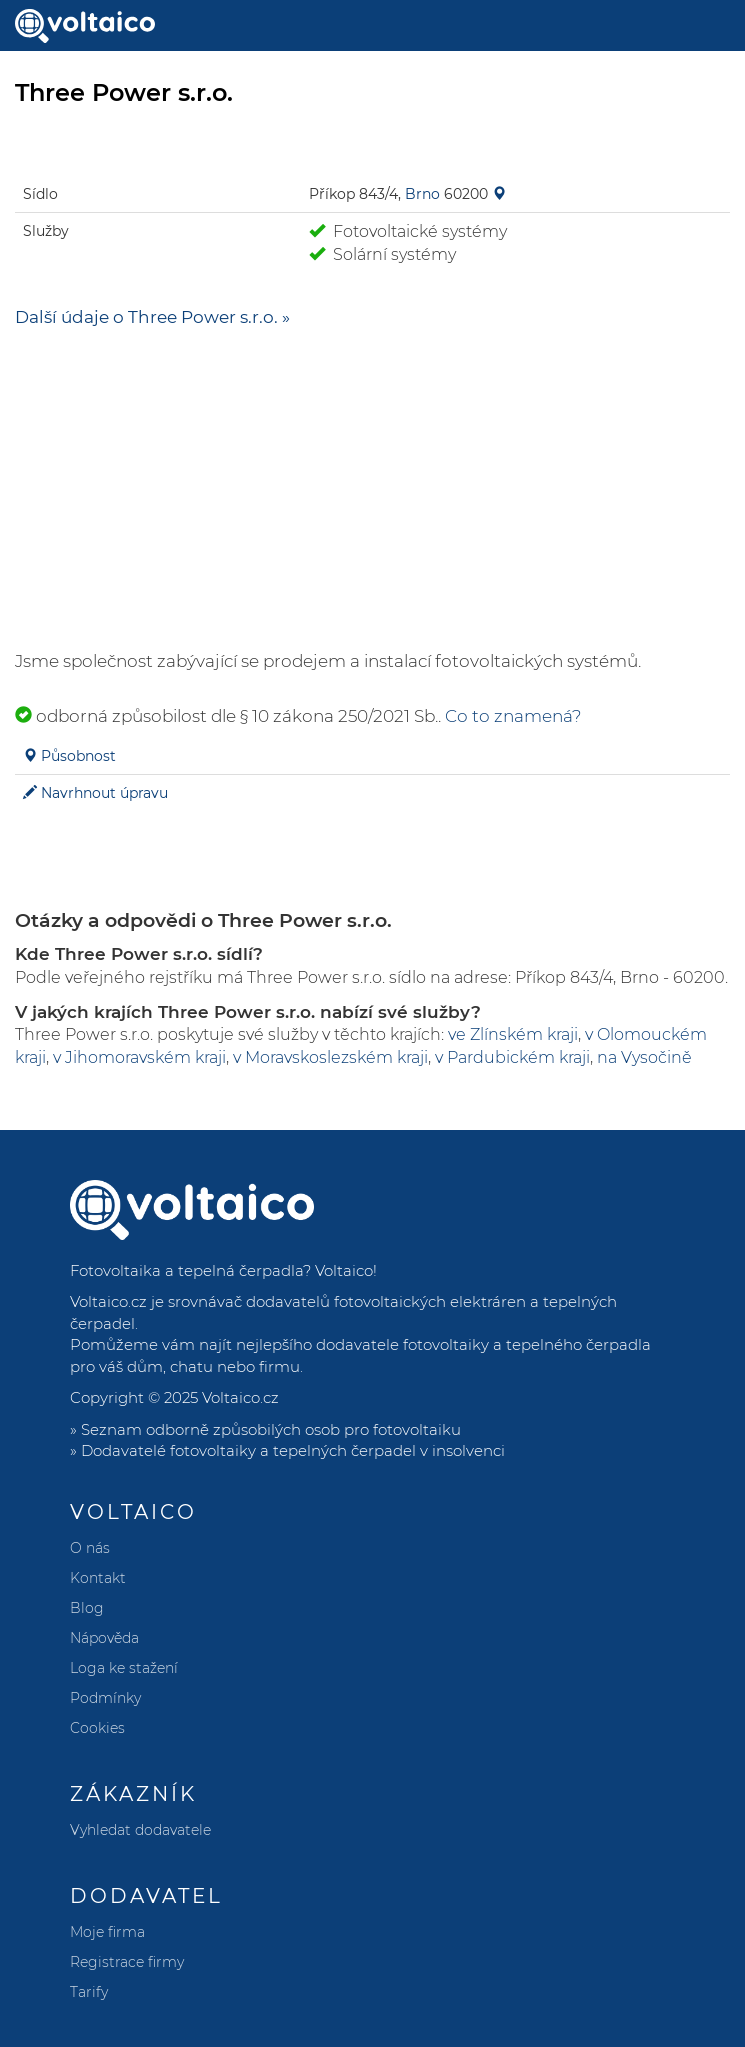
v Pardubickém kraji (512, 1057)
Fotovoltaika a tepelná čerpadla (186, 1270)
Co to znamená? (513, 716)
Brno (422, 194)
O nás (90, 1548)
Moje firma (107, 1932)
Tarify (89, 1992)
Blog (87, 1608)
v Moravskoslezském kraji (330, 1057)
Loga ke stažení (124, 1668)
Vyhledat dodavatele (140, 1830)
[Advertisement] (372, 489)
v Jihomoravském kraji (139, 1057)
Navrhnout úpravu (104, 793)
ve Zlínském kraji (513, 1034)
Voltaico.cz (240, 1397)
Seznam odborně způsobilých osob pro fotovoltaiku (271, 1429)
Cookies (97, 1728)
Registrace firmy (127, 1962)
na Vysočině (644, 1057)
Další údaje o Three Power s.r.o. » (152, 317)
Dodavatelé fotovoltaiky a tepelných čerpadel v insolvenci (293, 1450)
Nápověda (104, 1638)
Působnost (78, 756)
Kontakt (98, 1578)
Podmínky (105, 1698)
